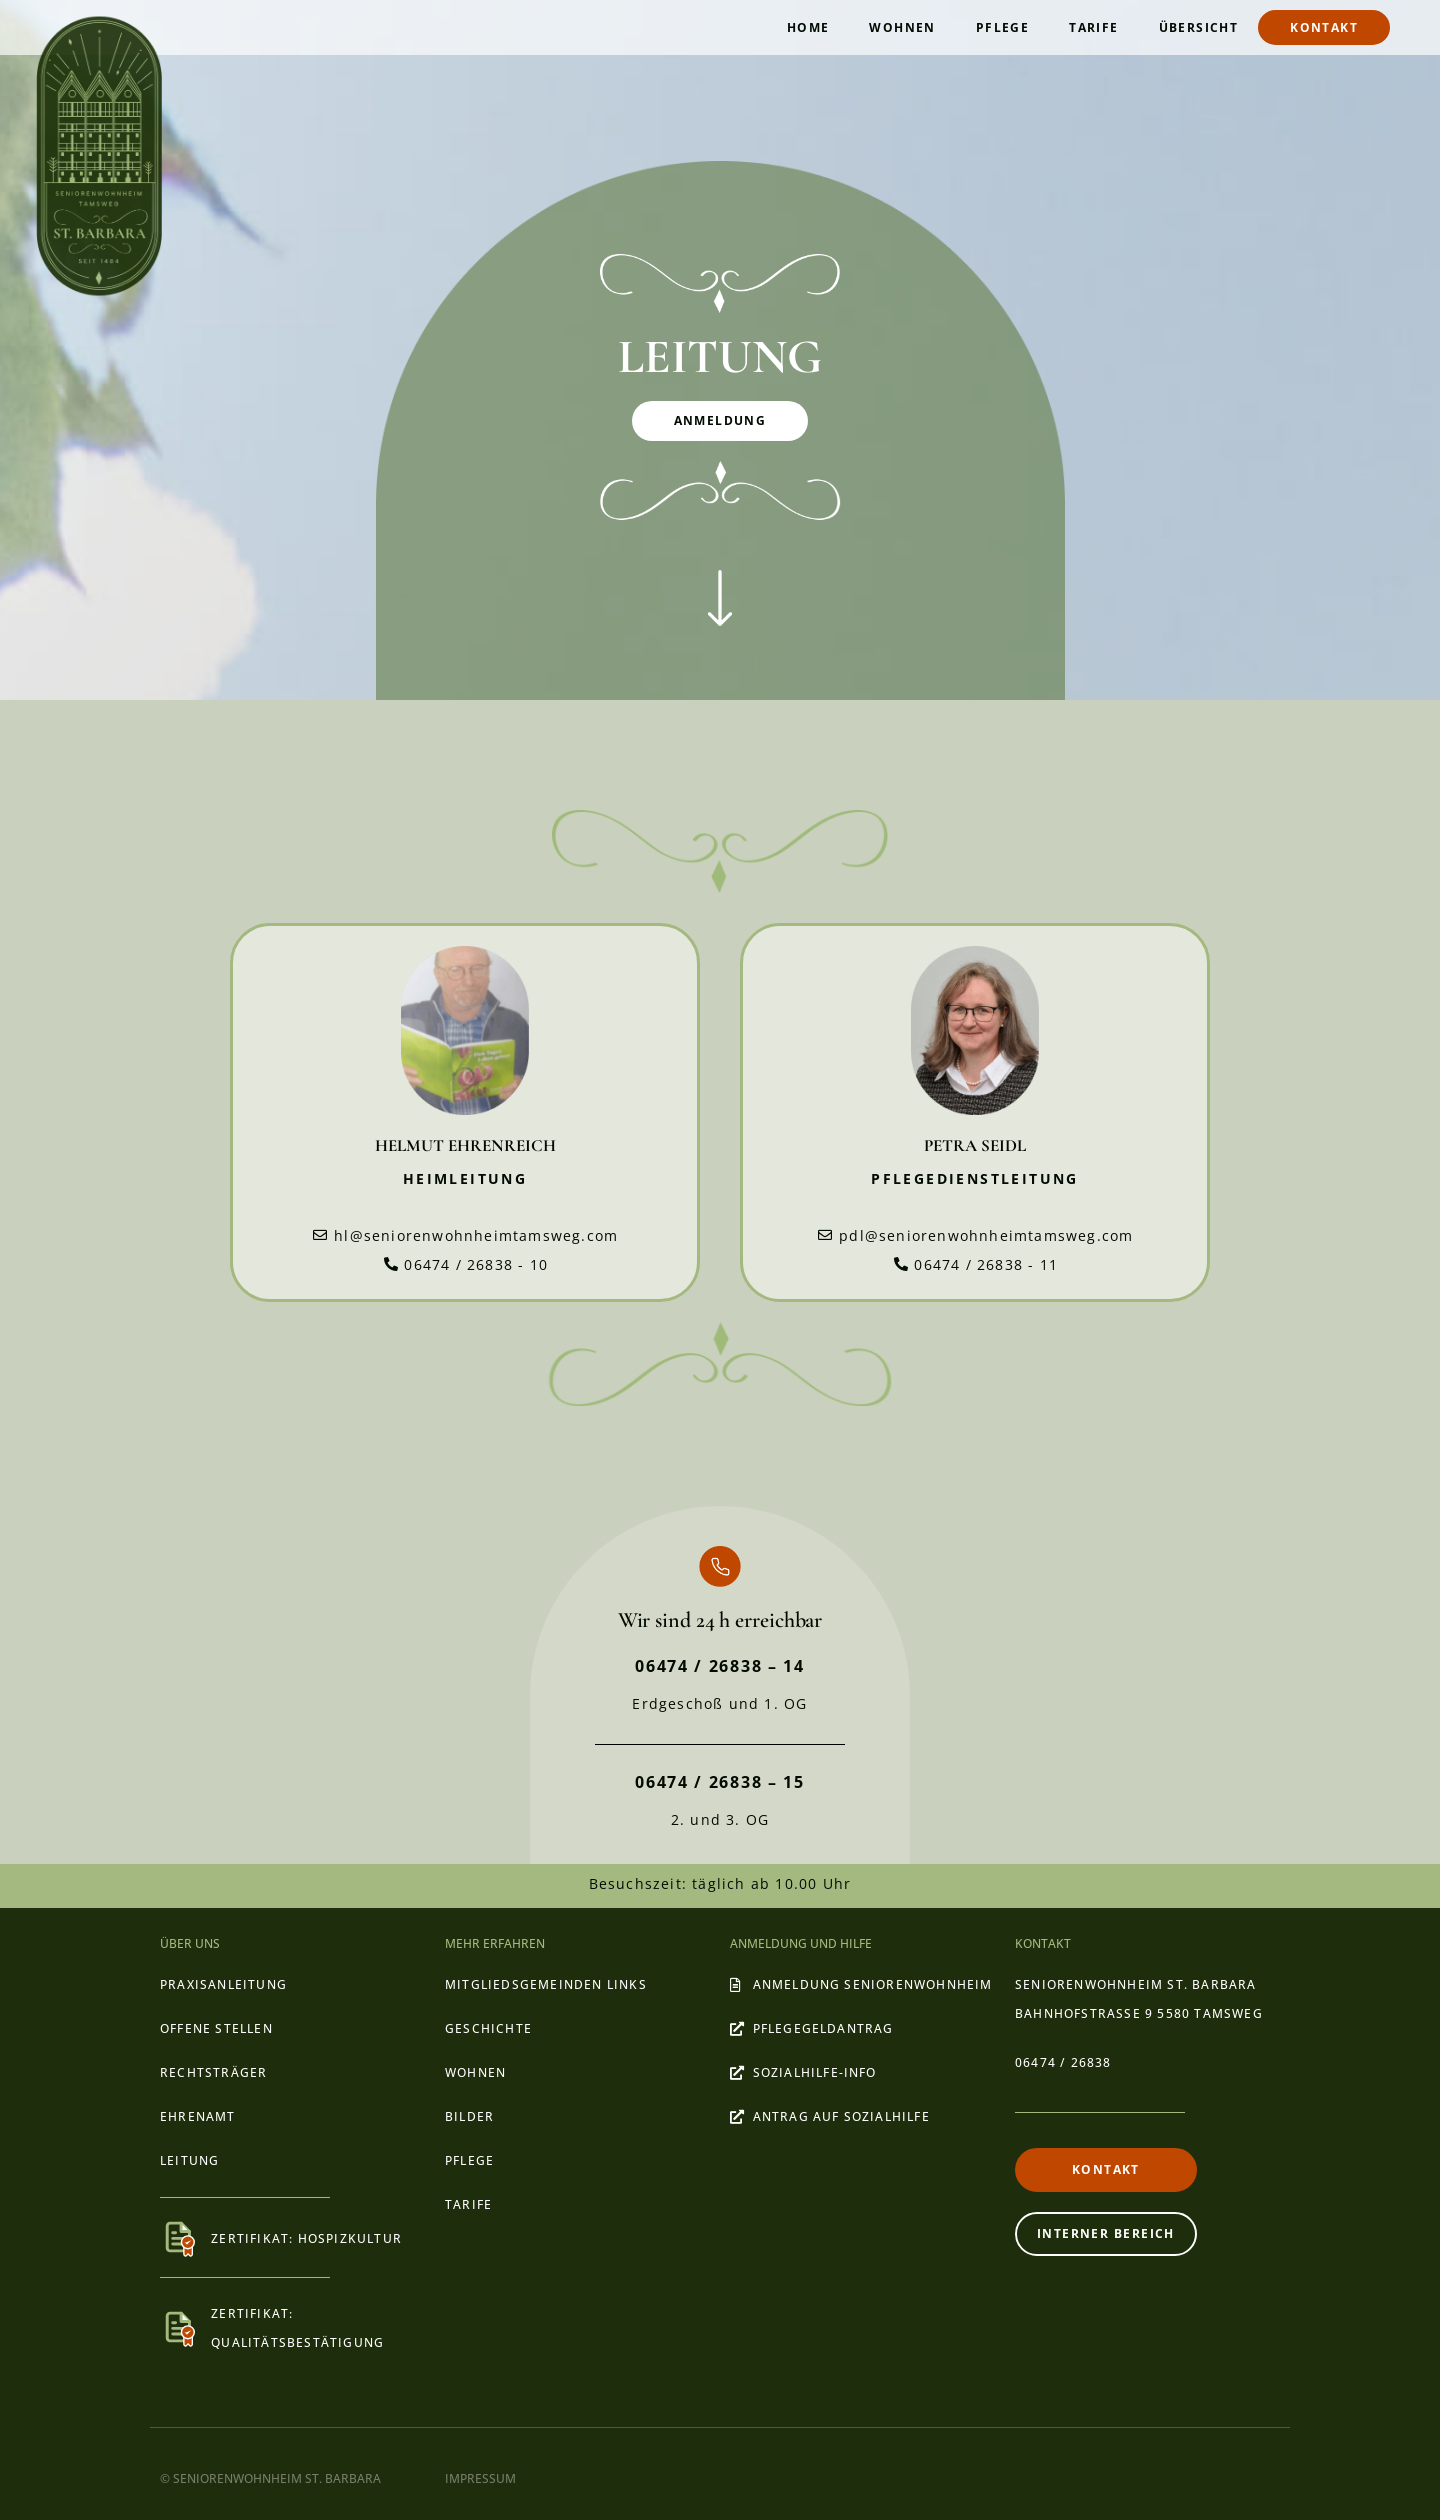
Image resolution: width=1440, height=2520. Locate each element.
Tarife (1093, 27)
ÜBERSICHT (1199, 27)
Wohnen (902, 27)
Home (808, 27)
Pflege (1002, 27)
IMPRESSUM (480, 2478)
